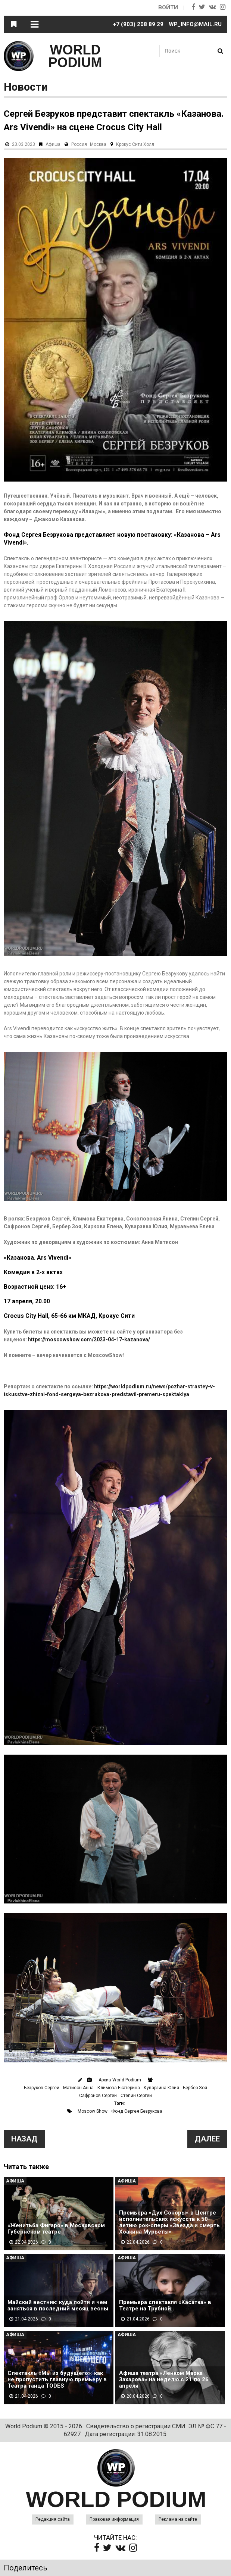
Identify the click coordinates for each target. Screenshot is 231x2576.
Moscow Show (92, 2111)
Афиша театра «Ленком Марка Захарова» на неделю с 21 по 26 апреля (164, 2379)
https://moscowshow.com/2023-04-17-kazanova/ (89, 1339)
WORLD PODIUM (75, 56)
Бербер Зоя (195, 2087)
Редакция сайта (52, 2519)
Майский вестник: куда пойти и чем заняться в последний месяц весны (57, 2305)
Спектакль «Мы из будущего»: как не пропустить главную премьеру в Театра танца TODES (57, 2379)
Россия (79, 144)
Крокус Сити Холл (135, 144)
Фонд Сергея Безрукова (136, 2111)
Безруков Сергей (41, 2087)
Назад (24, 2138)
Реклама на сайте (178, 2519)
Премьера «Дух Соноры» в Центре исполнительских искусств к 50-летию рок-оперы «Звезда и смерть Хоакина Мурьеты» (169, 2222)
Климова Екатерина (118, 2087)
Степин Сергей (136, 2095)
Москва (98, 144)
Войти (168, 7)
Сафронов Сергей (98, 2095)
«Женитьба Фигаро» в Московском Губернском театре (56, 2228)
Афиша (53, 144)
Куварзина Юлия (161, 2087)
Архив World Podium (120, 2080)
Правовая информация (114, 2519)
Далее (207, 2138)
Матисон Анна (78, 2087)
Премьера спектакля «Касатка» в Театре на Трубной (165, 2305)
